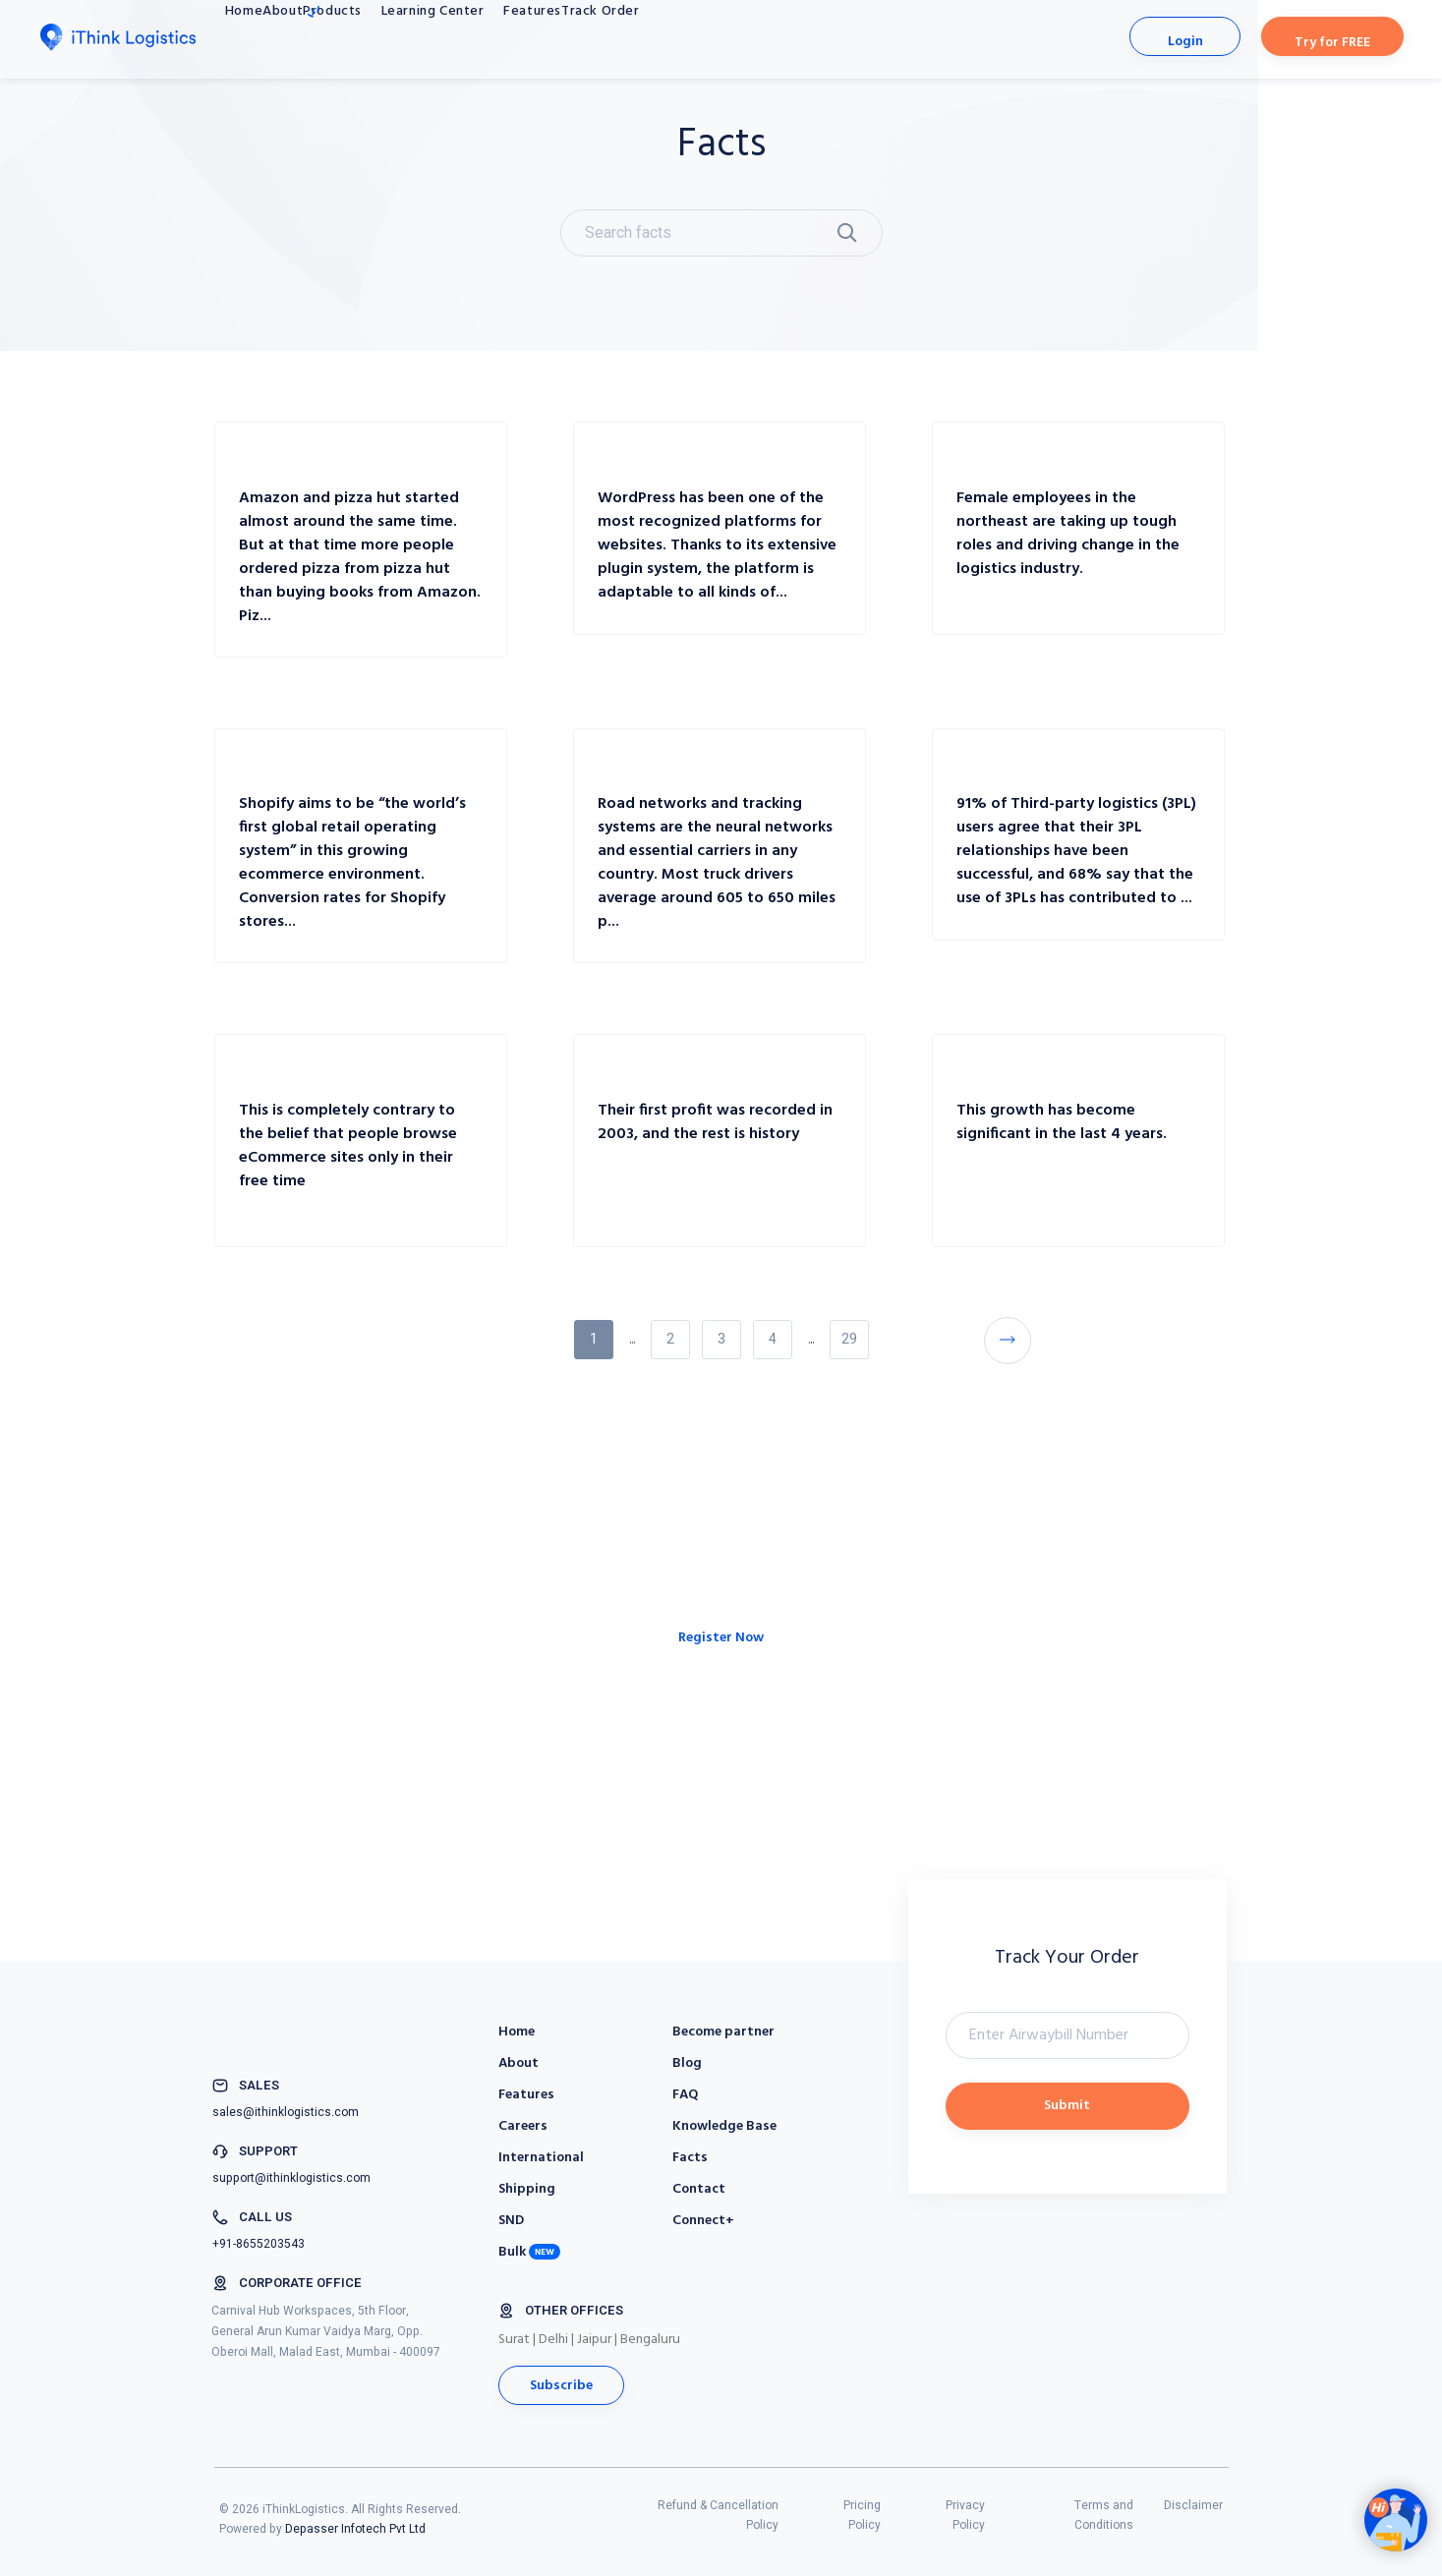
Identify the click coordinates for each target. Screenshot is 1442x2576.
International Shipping (541, 2174)
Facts (690, 2158)
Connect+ (703, 2220)
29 (849, 1339)
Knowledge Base (724, 2126)
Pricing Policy (862, 2515)
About (335, 39)
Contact (698, 2189)
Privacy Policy (965, 2515)
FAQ (685, 2095)
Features (672, 39)
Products (413, 33)
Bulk (512, 2252)
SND (511, 2220)
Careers (523, 2126)
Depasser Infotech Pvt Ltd (355, 2529)
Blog (687, 2063)
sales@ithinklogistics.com (285, 2112)
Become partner (723, 2032)
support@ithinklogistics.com (291, 2178)
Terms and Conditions (1103, 2515)
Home (259, 39)
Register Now (721, 1694)
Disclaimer (1193, 2505)
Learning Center (546, 39)
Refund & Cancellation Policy (718, 2515)
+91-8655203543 (258, 2244)
